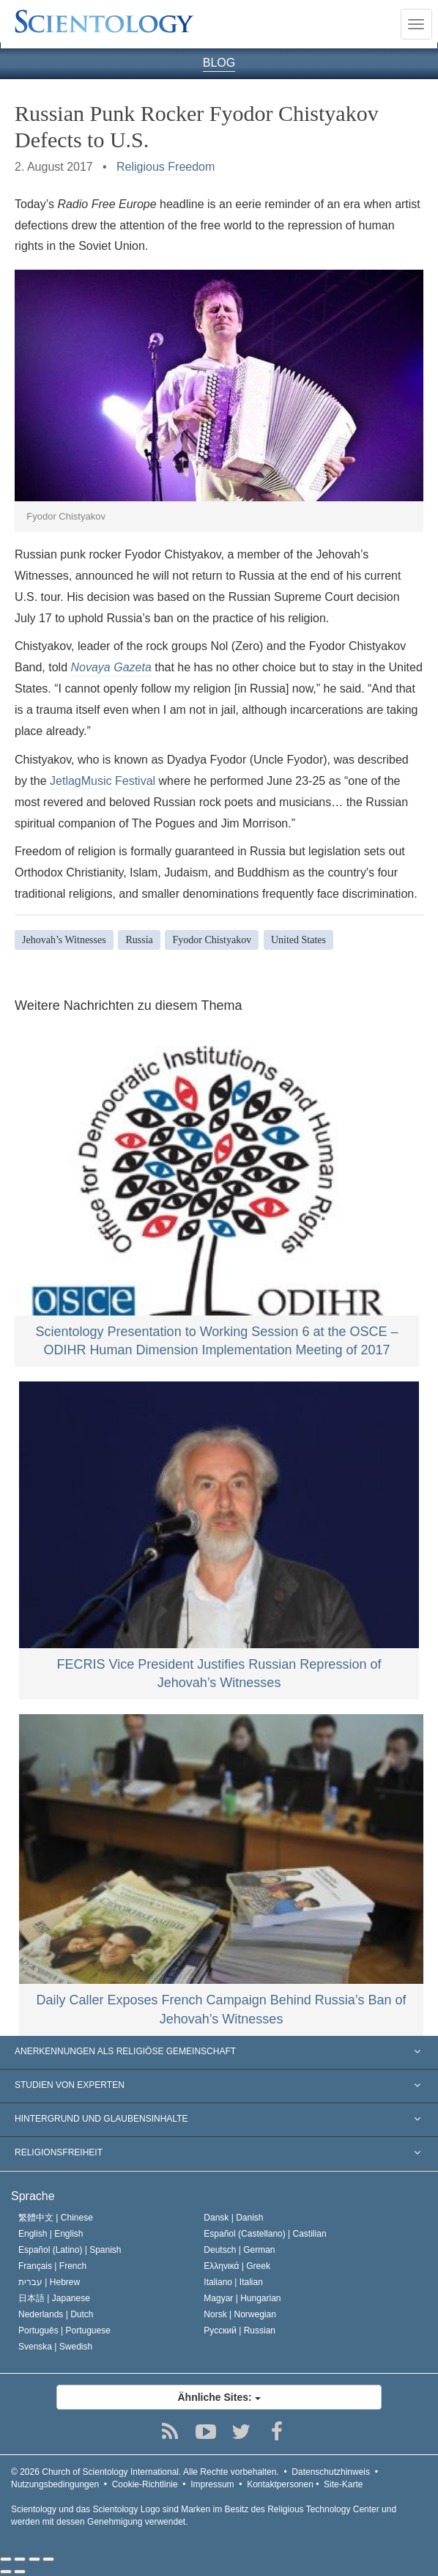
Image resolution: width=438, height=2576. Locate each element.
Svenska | (55, 2346)
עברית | (49, 2282)
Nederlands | (56, 2314)
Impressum (212, 2484)
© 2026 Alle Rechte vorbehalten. (145, 2472)
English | (50, 2234)
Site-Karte (343, 2484)
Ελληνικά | (237, 2266)
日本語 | (54, 2298)
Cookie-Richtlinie (145, 2484)
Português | (64, 2330)
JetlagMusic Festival (102, 781)
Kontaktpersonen (280, 2484)
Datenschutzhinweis (331, 2472)
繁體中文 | (55, 2218)
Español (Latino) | (70, 2250)
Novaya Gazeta (111, 667)
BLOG (219, 62)
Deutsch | (239, 2250)
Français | (52, 2266)
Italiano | (233, 2282)
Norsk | (240, 2314)
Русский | (239, 2330)
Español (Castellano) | (265, 2234)
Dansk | (233, 2218)
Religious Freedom (165, 166)
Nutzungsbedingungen (55, 2484)
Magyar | (242, 2298)
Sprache (33, 2196)
